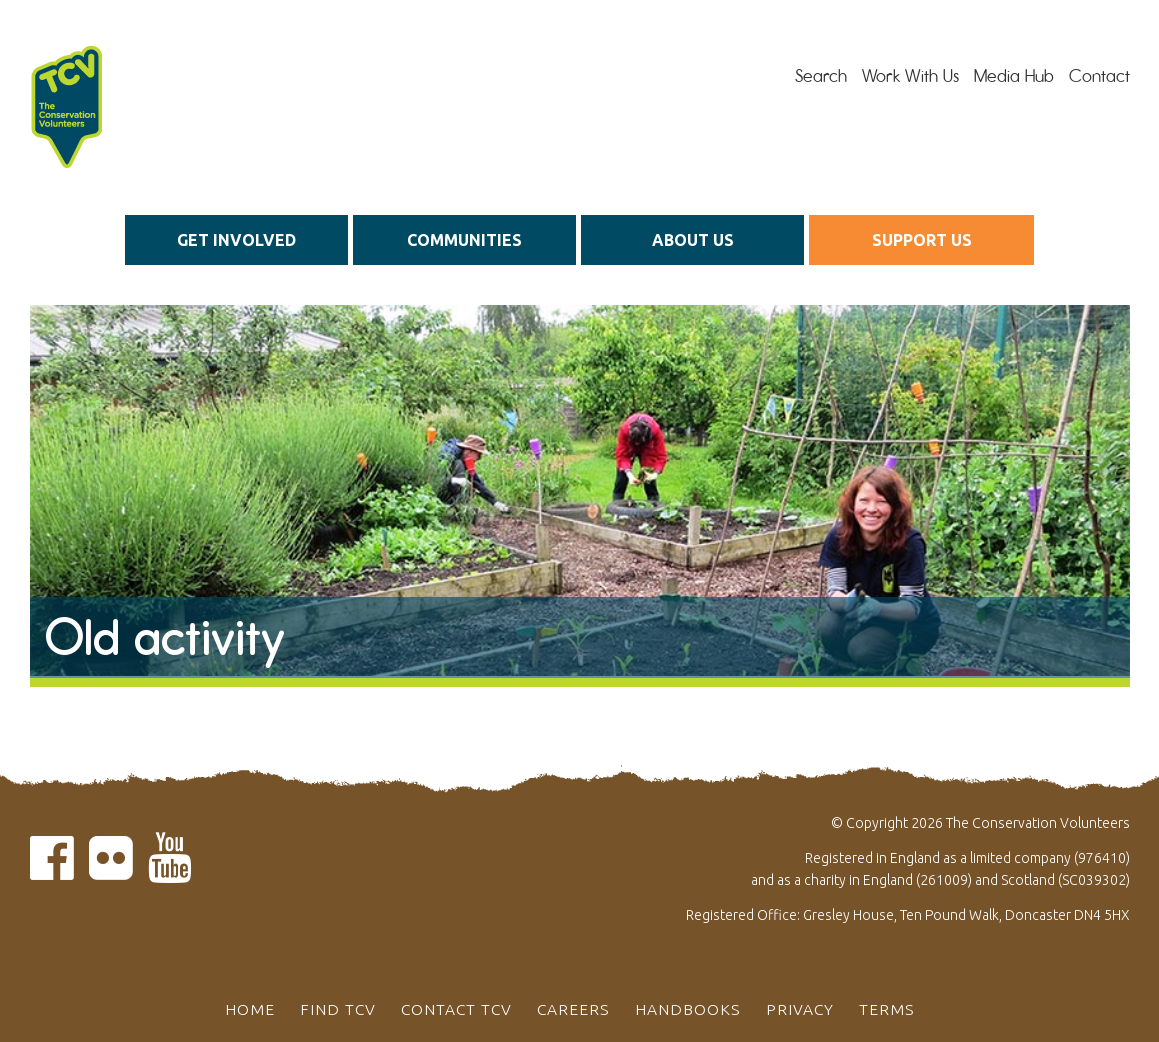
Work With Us (910, 76)
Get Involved (236, 240)
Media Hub (1014, 76)
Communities (464, 240)
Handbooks (688, 1009)
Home (250, 1009)
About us (693, 240)
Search (821, 76)
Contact (1099, 76)
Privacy (800, 1009)
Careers (573, 1009)
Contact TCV (456, 1009)
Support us (922, 240)
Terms (887, 1009)
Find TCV (338, 1009)
